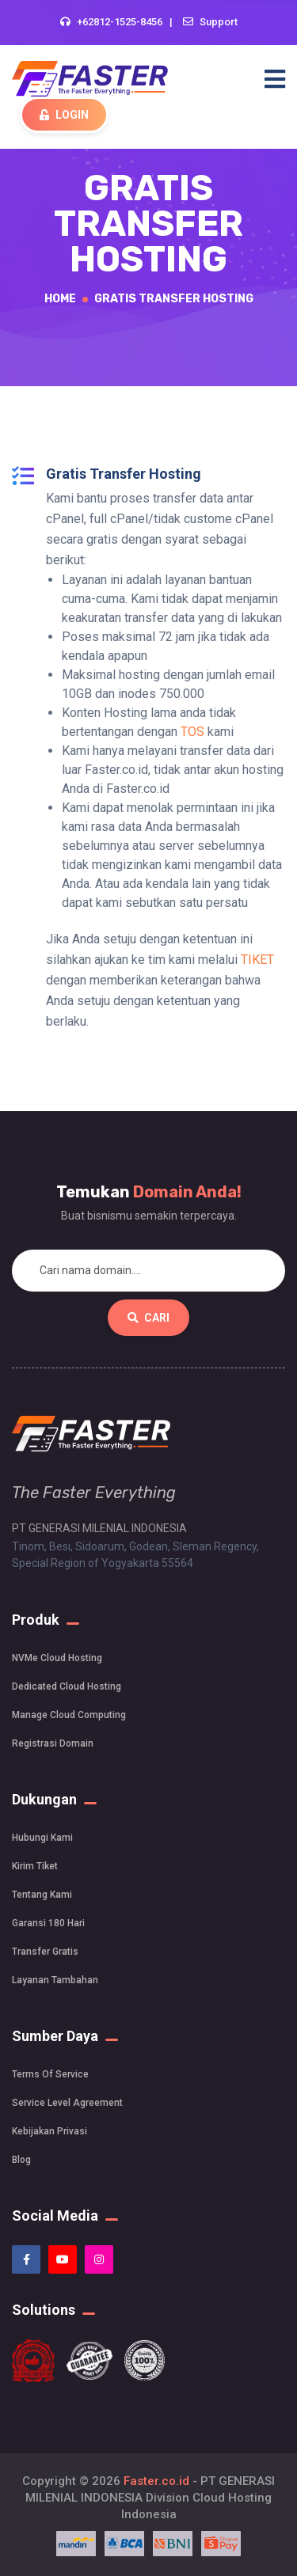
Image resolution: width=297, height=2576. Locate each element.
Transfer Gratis (45, 1951)
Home (60, 298)
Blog (21, 2159)
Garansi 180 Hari (48, 1923)
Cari (148, 1317)
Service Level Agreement (67, 2102)
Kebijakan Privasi (49, 2131)
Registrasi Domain (52, 1743)
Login (64, 114)
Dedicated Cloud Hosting (66, 1686)
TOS (192, 731)
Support (219, 22)
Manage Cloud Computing (69, 1714)
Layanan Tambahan (55, 1980)
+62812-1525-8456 (119, 22)
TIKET (257, 959)
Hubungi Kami (42, 1837)
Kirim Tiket (35, 1866)
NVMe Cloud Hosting (57, 1658)
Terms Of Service (50, 2074)
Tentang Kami (42, 1894)
